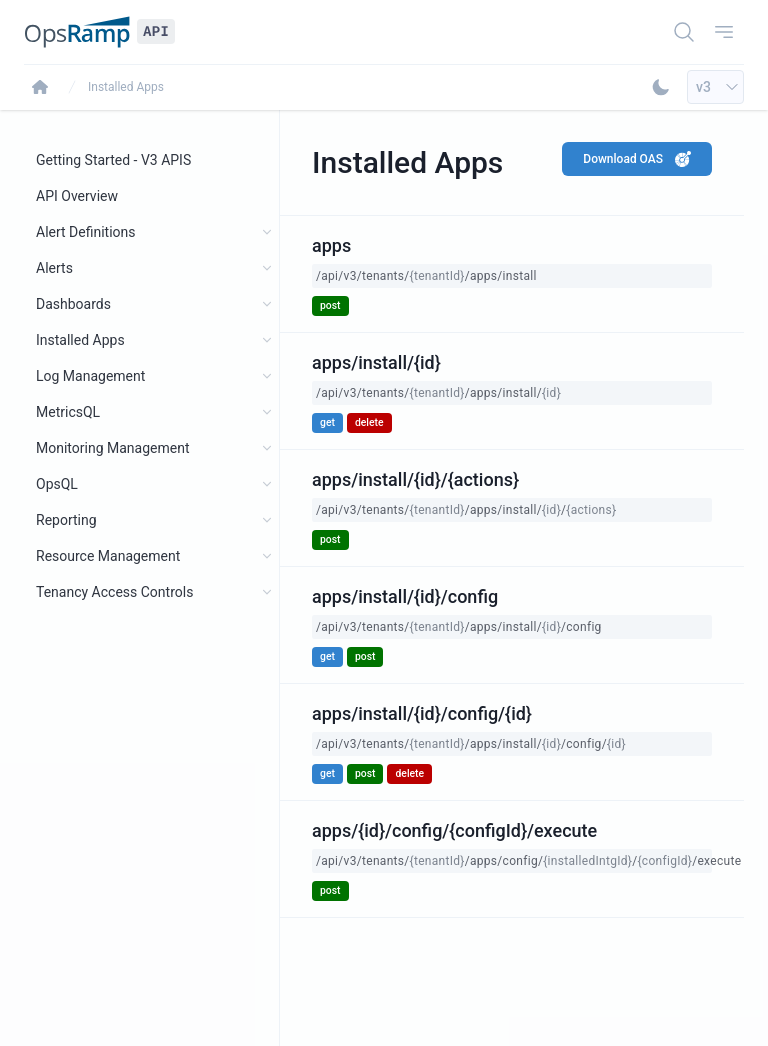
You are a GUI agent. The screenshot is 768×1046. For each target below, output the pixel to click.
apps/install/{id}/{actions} (415, 479)
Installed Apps (126, 87)
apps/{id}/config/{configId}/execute (454, 830)
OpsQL (57, 484)
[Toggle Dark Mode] (661, 87)
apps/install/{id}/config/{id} (422, 713)
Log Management (90, 376)
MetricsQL (68, 412)
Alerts (54, 268)
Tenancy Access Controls (114, 592)
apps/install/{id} (376, 362)
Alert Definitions (86, 232)
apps (331, 245)
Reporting (66, 520)
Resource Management (108, 556)
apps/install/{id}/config (405, 596)
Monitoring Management (112, 448)
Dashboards (73, 304)
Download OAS (637, 159)
